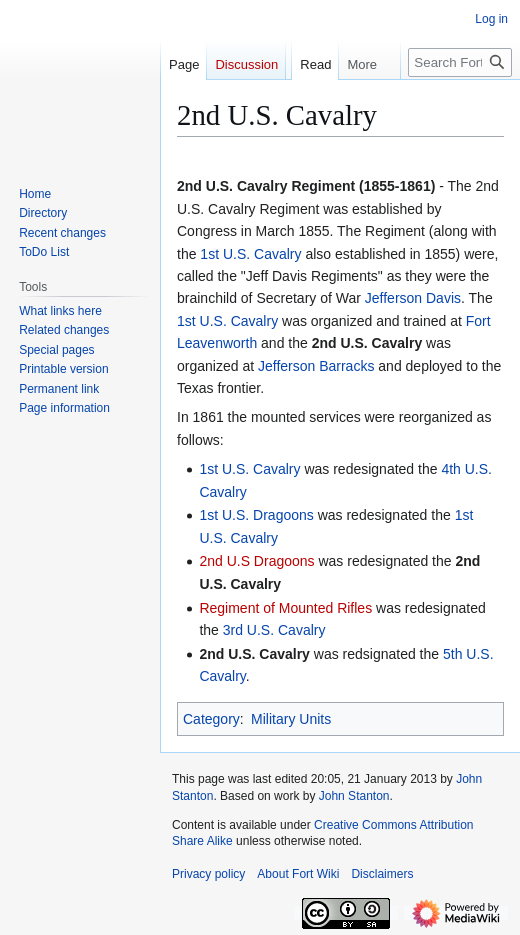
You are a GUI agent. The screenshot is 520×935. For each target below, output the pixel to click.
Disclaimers (382, 874)
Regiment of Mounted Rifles (285, 608)
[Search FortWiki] (460, 102)
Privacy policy (208, 874)
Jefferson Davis (413, 298)
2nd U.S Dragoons (256, 561)
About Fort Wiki (298, 874)
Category (211, 719)
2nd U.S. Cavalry (367, 343)
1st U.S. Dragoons (256, 515)
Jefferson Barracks (316, 366)
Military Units (291, 719)
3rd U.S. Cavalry (274, 630)
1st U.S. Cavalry (250, 254)
